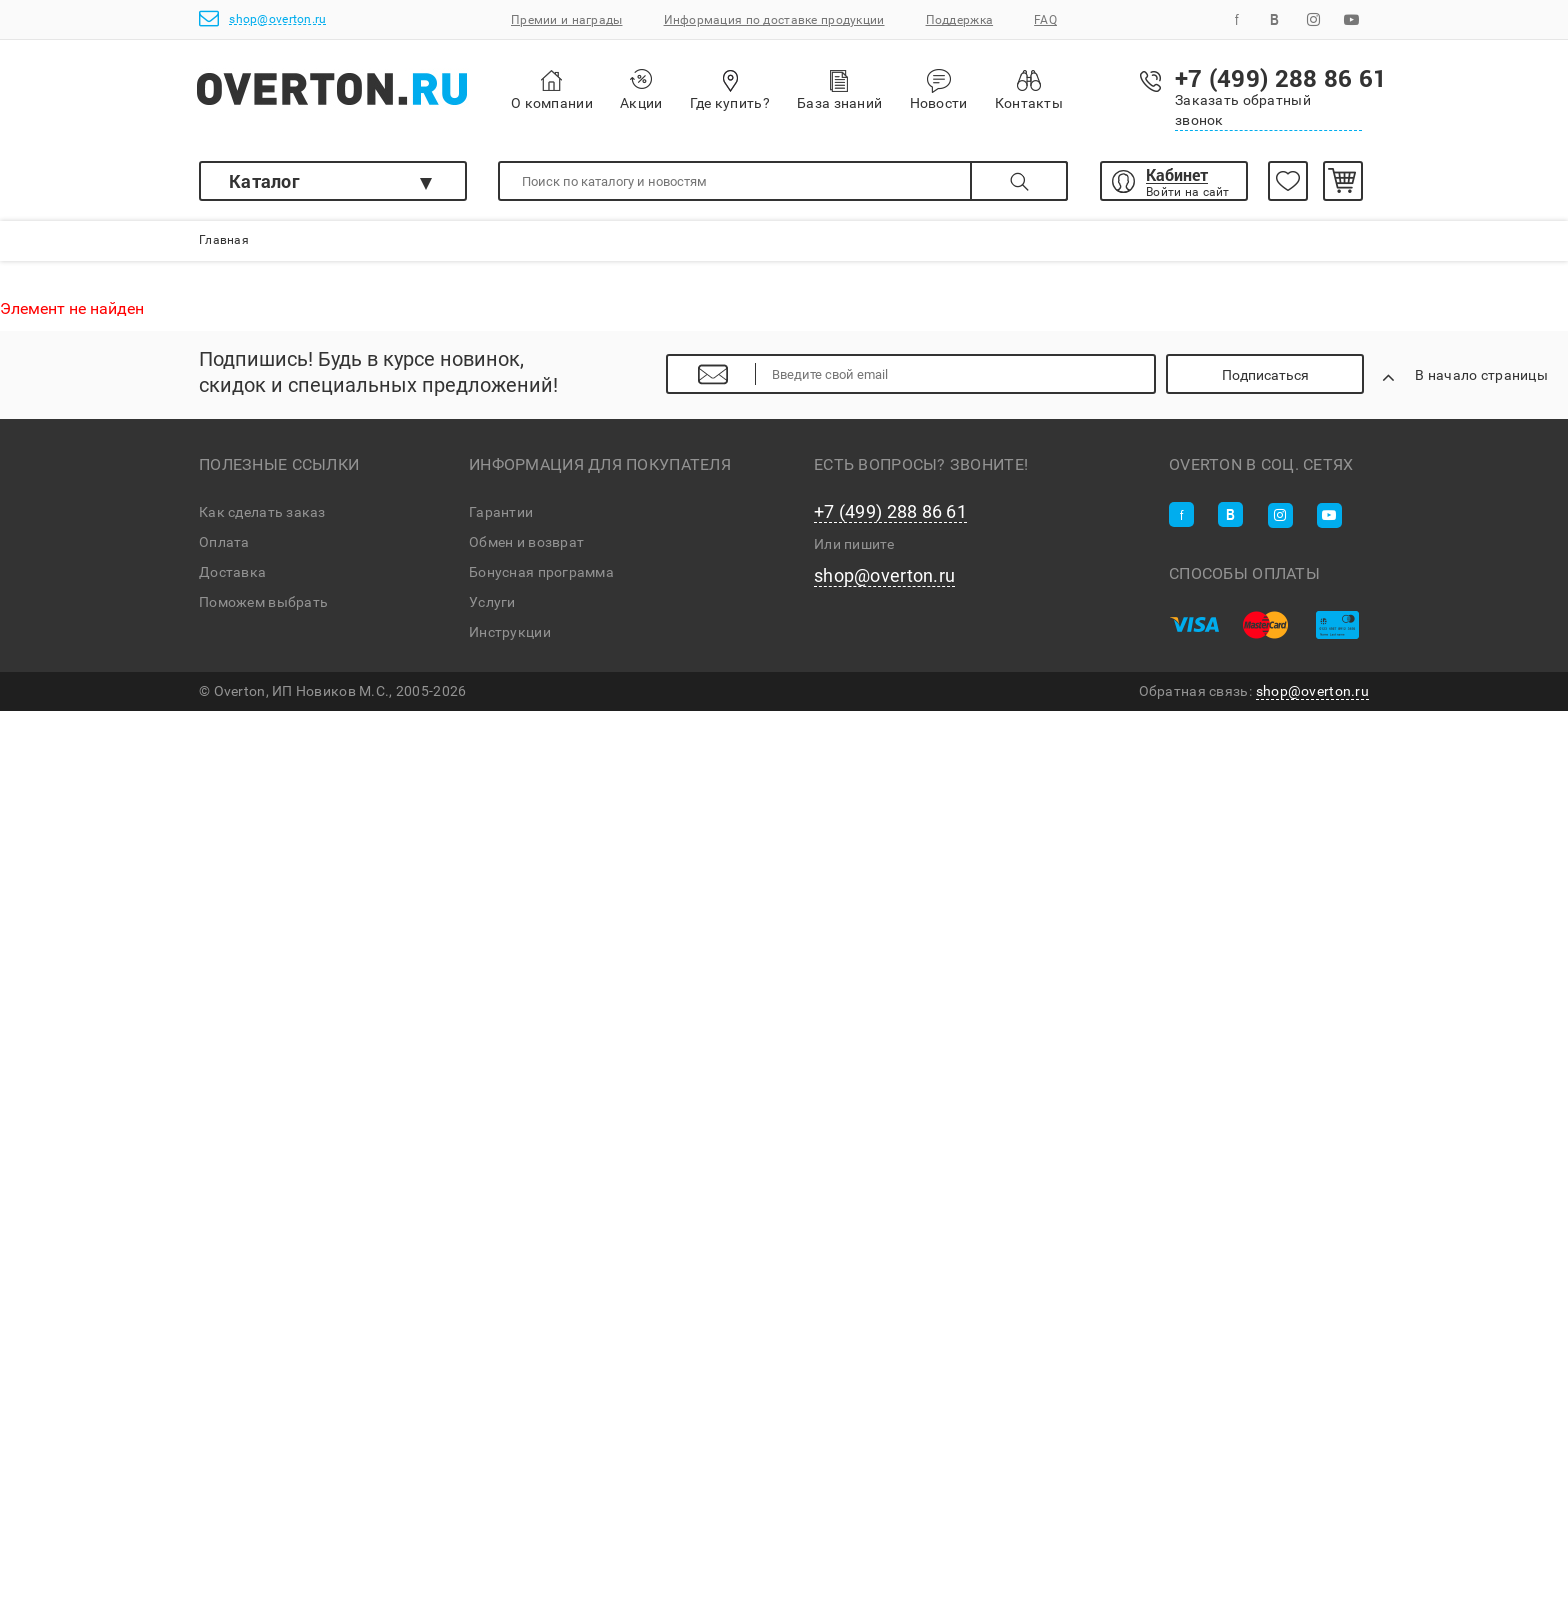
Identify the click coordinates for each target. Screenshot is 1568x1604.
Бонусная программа (541, 572)
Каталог (264, 181)
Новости (939, 90)
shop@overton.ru (262, 18)
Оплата (224, 542)
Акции (641, 89)
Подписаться (1265, 375)
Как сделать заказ (262, 512)
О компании (552, 90)
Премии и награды (566, 20)
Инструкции (510, 632)
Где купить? (730, 89)
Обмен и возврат (526, 542)
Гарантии (501, 512)
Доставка (232, 572)
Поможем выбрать (263, 602)
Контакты (1029, 89)
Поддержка (960, 20)
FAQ (1045, 20)
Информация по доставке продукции (774, 20)
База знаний (839, 89)
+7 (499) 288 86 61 (890, 512)
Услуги (492, 602)
